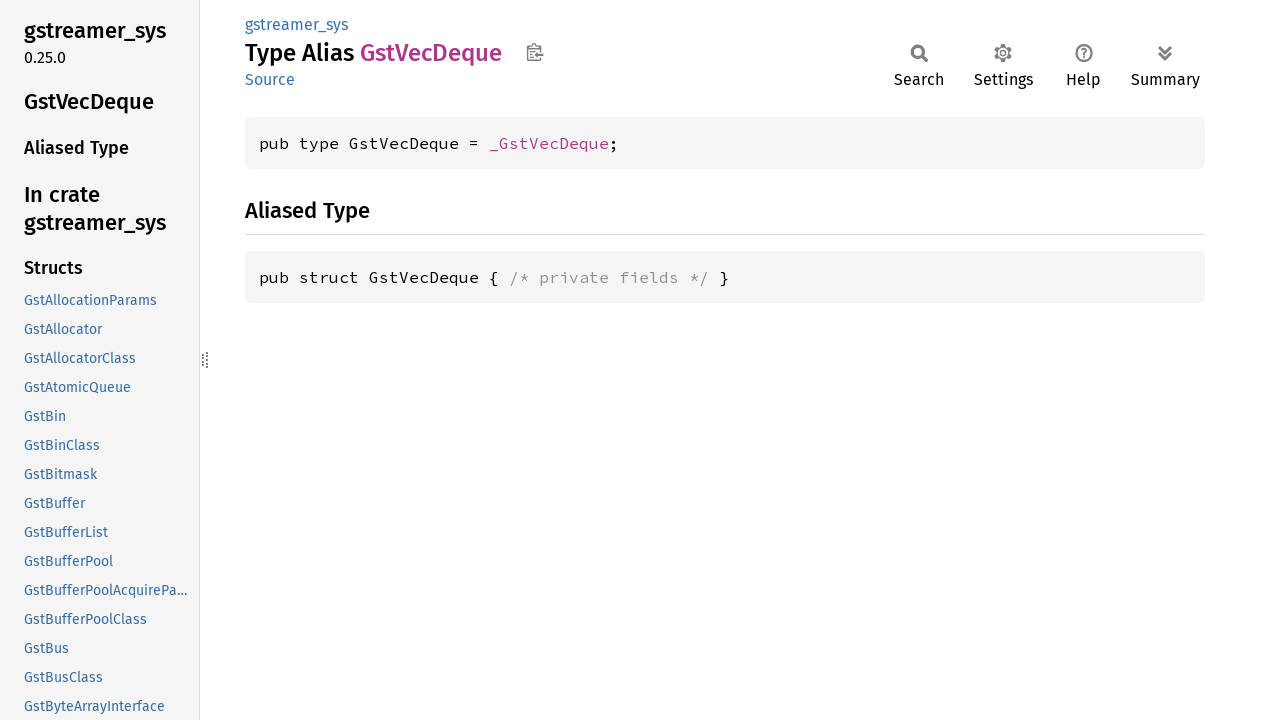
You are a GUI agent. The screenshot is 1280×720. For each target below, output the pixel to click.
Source (270, 79)
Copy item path (534, 52)
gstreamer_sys (296, 24)
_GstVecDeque (549, 143)
